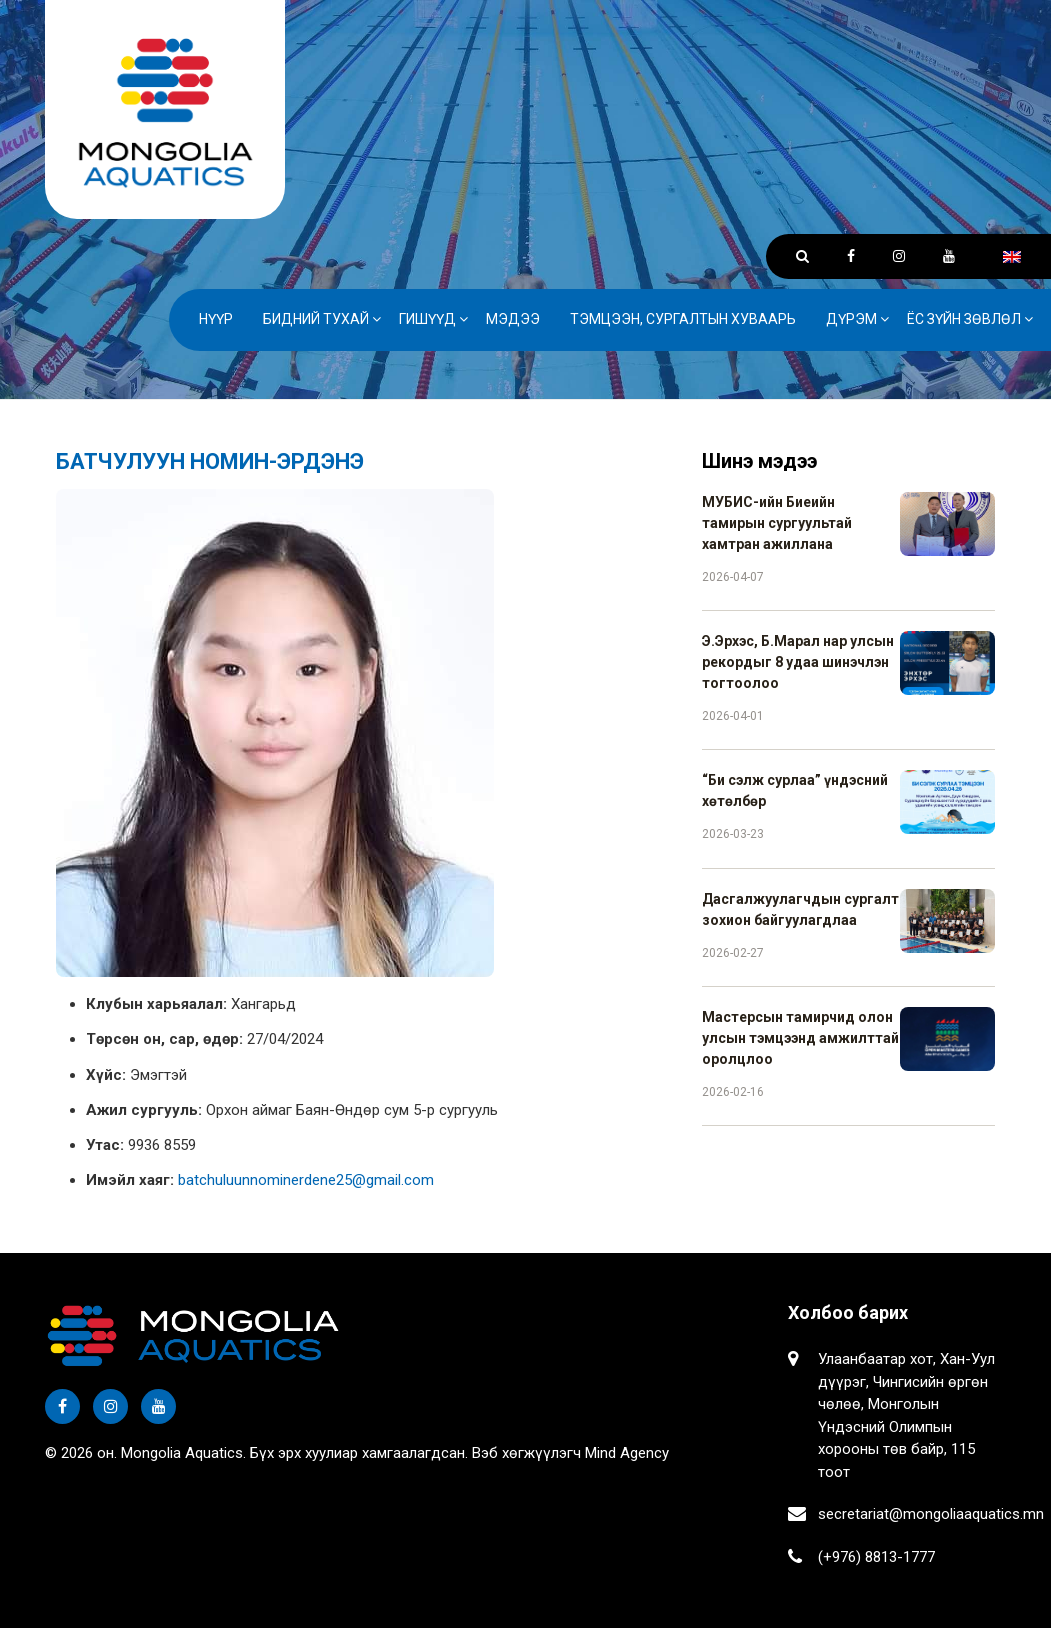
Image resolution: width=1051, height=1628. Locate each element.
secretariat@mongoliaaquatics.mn (931, 1514)
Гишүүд (427, 319)
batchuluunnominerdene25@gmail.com (306, 1180)
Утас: (105, 1145)
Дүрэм (851, 319)
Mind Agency (627, 1453)
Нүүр (216, 319)
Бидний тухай (316, 319)
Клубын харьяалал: (156, 1004)
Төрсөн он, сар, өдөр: (164, 1039)
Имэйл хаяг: (130, 1180)
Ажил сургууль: (144, 1110)
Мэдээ (513, 319)
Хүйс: (106, 1075)
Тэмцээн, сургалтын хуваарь (683, 319)
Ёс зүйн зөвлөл (964, 319)
